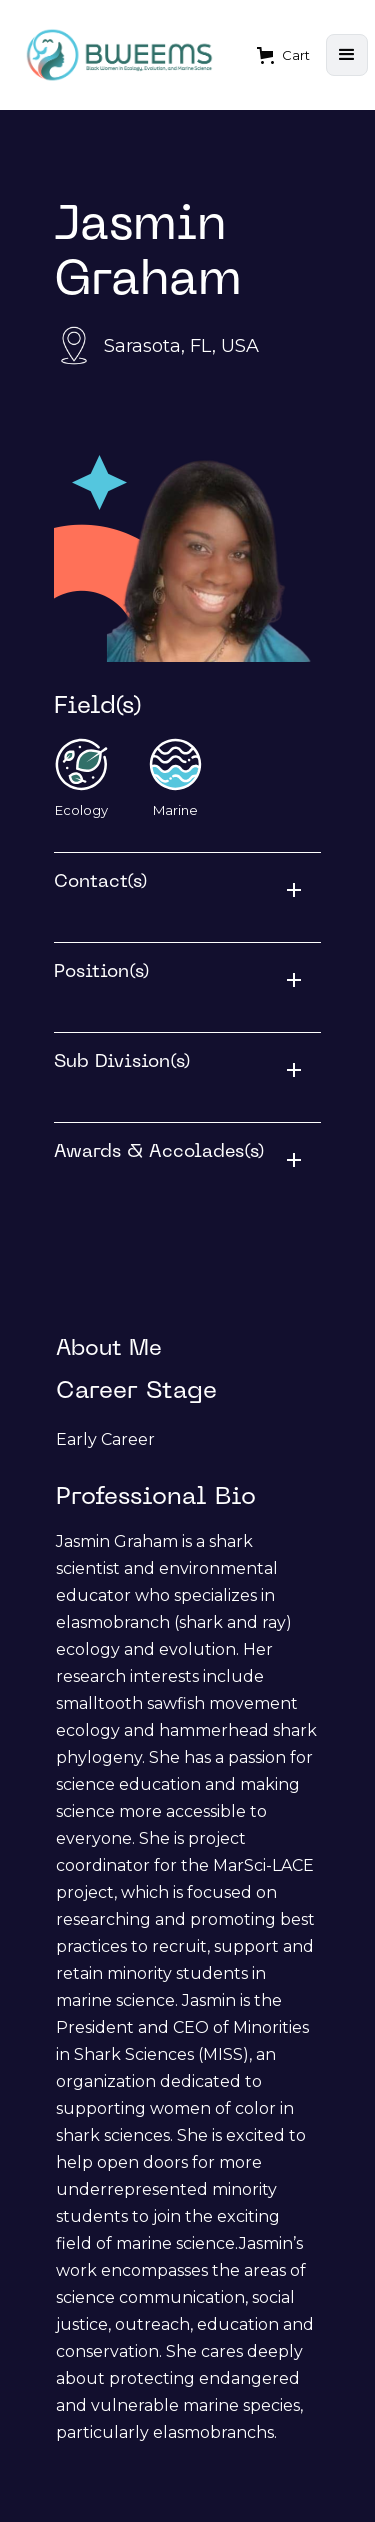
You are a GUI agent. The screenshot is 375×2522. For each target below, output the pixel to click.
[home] (119, 55)
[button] (283, 55)
